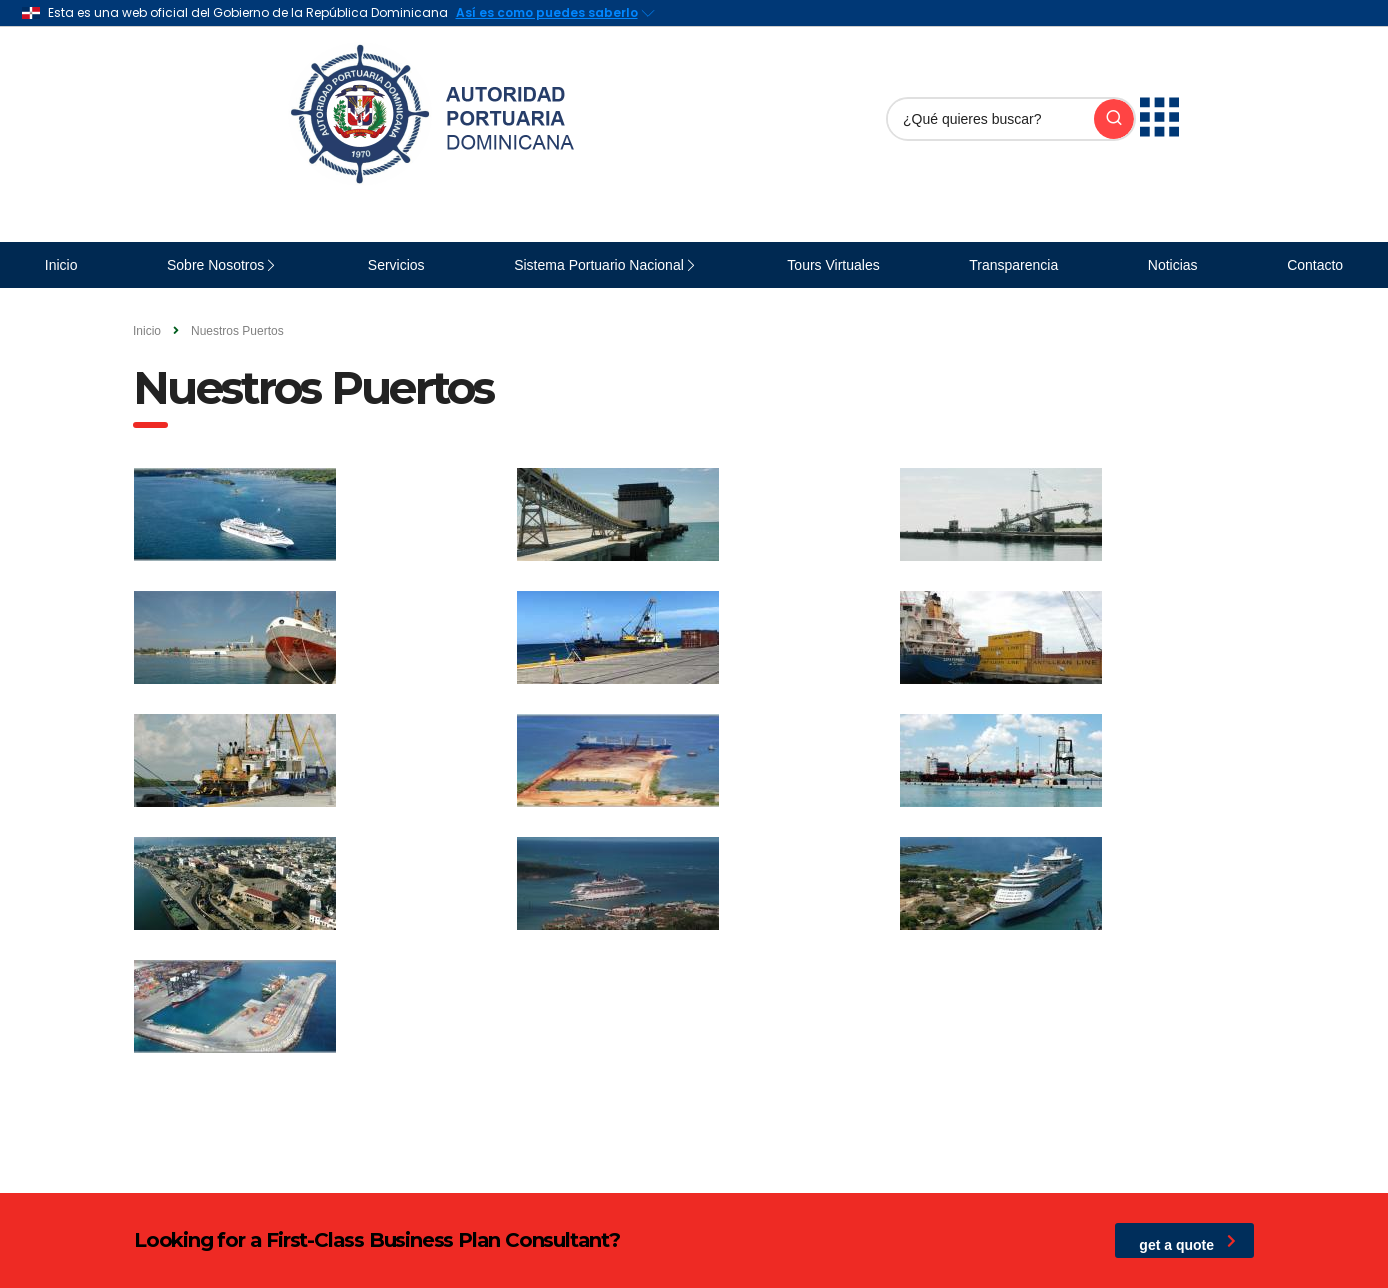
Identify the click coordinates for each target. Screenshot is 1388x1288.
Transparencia (1013, 265)
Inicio (61, 265)
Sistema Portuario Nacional (599, 265)
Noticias (1173, 265)
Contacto (1315, 265)
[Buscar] (991, 119)
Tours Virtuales (833, 265)
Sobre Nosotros (215, 265)
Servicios (396, 265)
